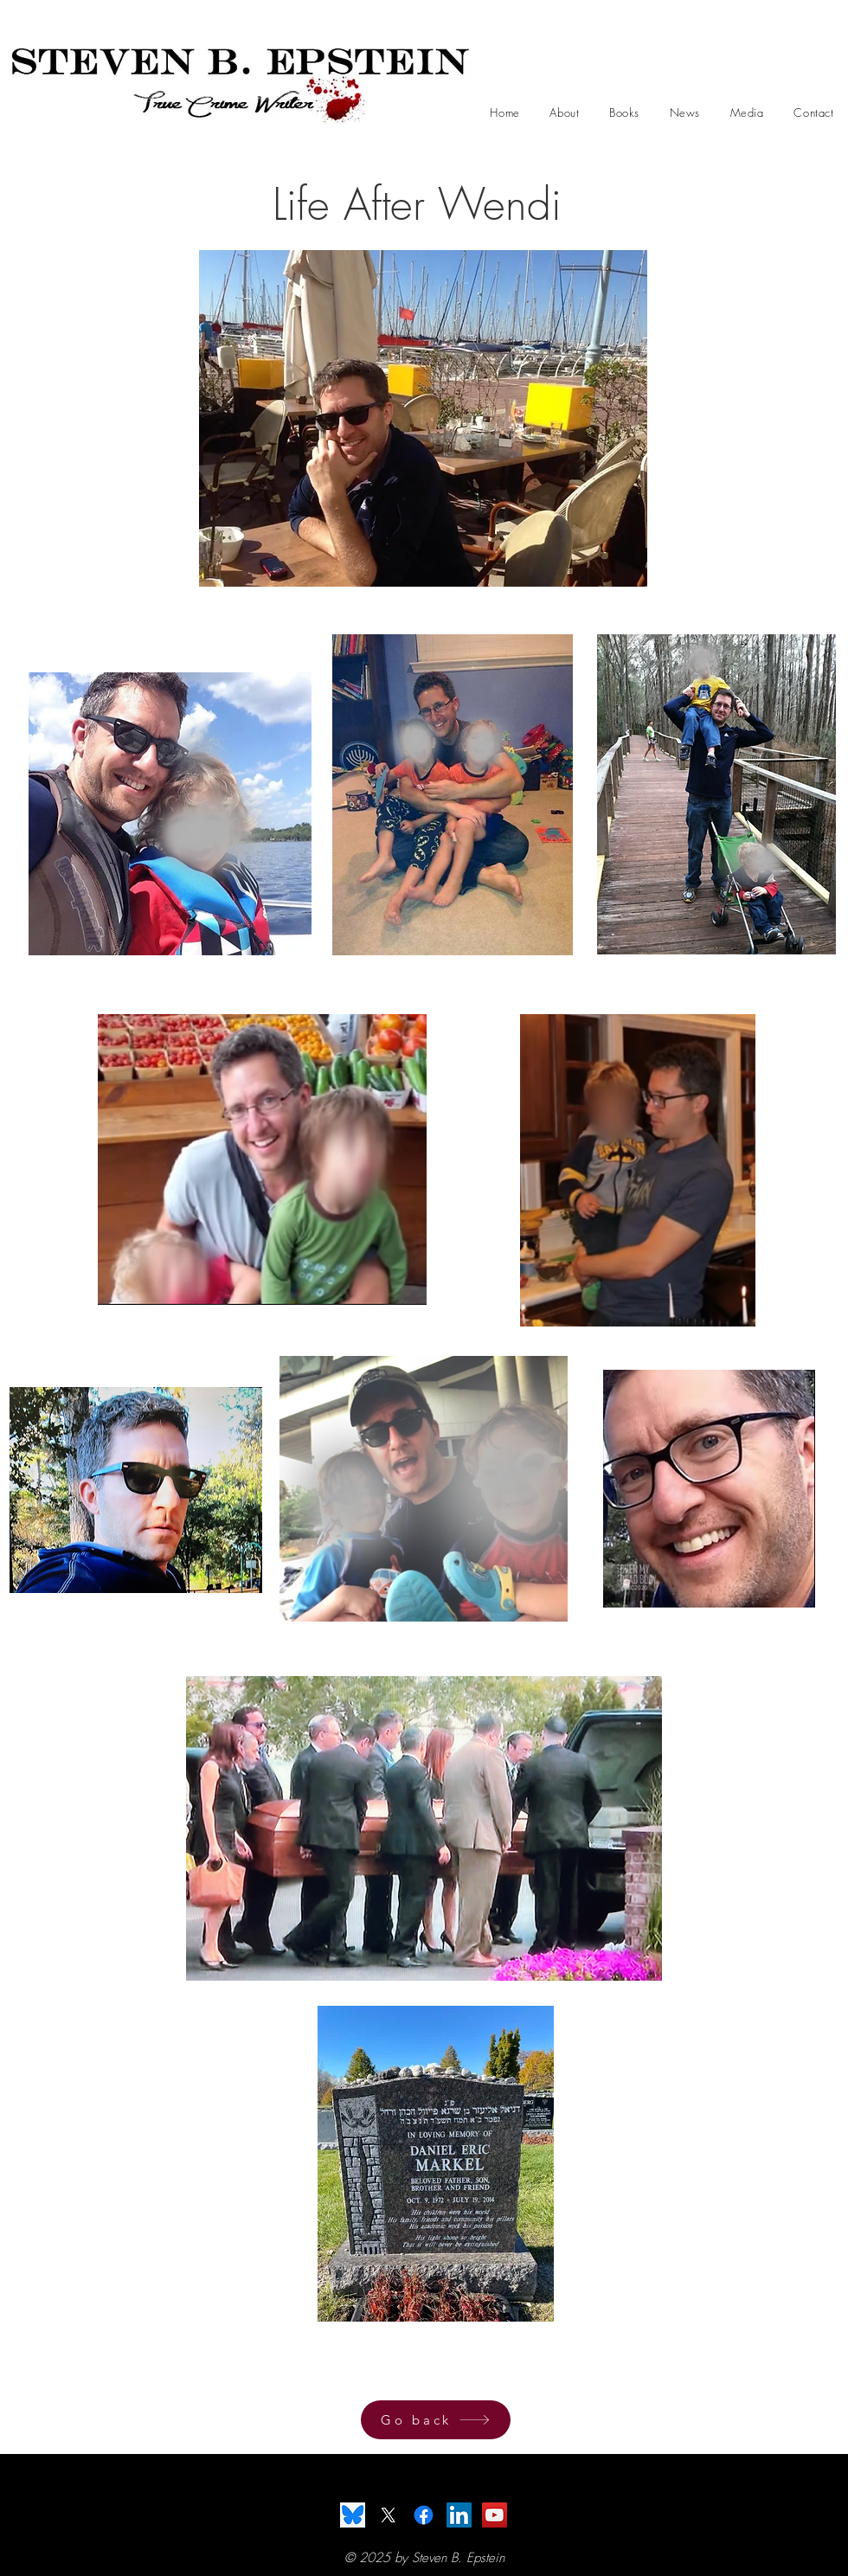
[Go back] (436, 2419)
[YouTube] (494, 2515)
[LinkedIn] (459, 2515)
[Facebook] (423, 2515)
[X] (388, 2515)
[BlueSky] (352, 2515)
